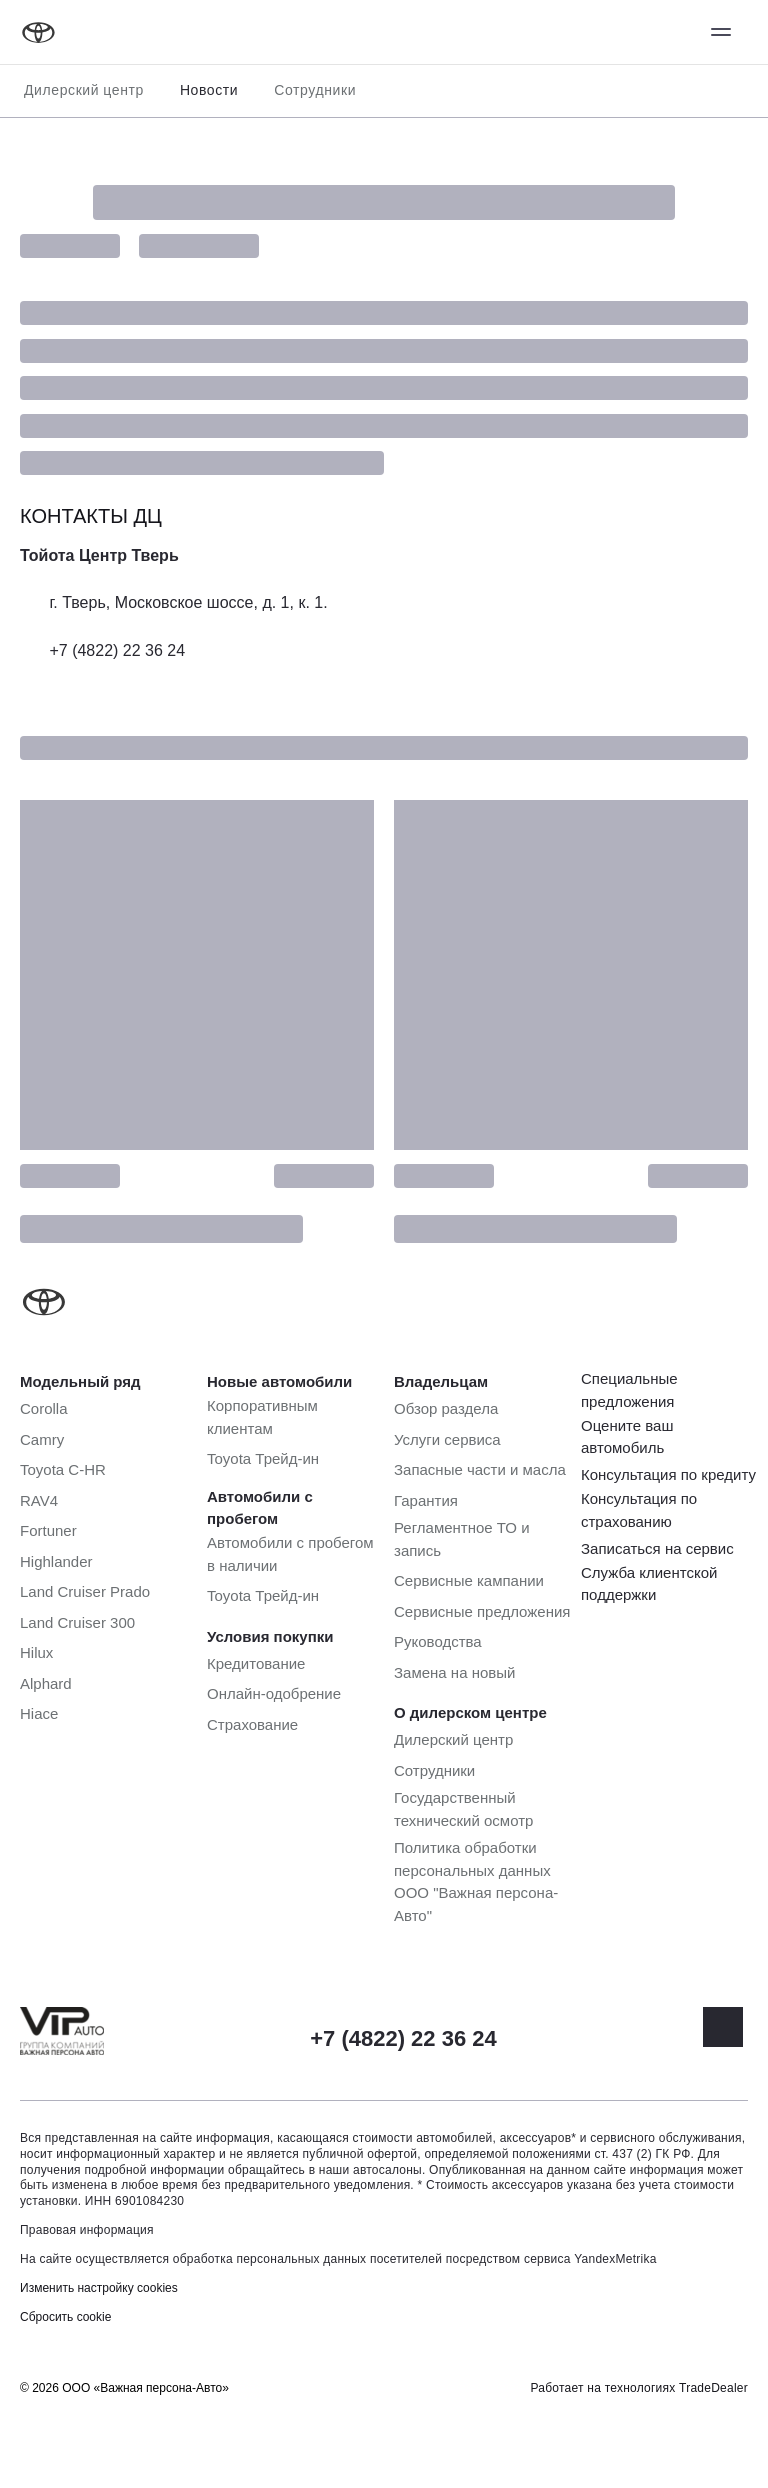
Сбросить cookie (65, 2317)
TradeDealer (713, 2388)
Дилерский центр (84, 90)
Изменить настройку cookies (99, 2288)
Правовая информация (87, 2230)
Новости (209, 90)
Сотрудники (315, 90)
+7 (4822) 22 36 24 (117, 650)
